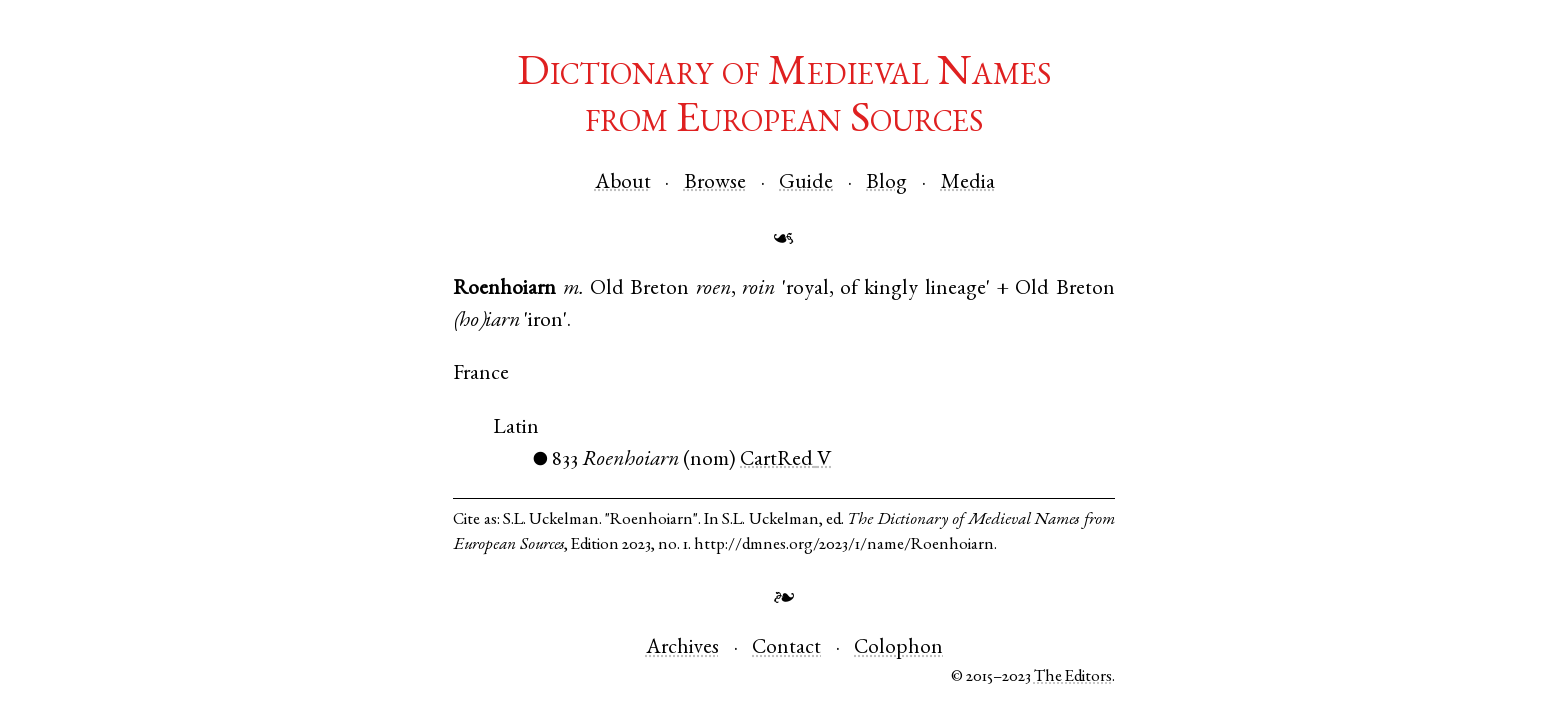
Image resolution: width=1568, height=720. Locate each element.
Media (968, 183)
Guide (806, 183)
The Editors (1073, 677)
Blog (886, 183)
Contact (786, 648)
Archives (682, 648)
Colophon (898, 648)
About (623, 183)
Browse (715, 183)
